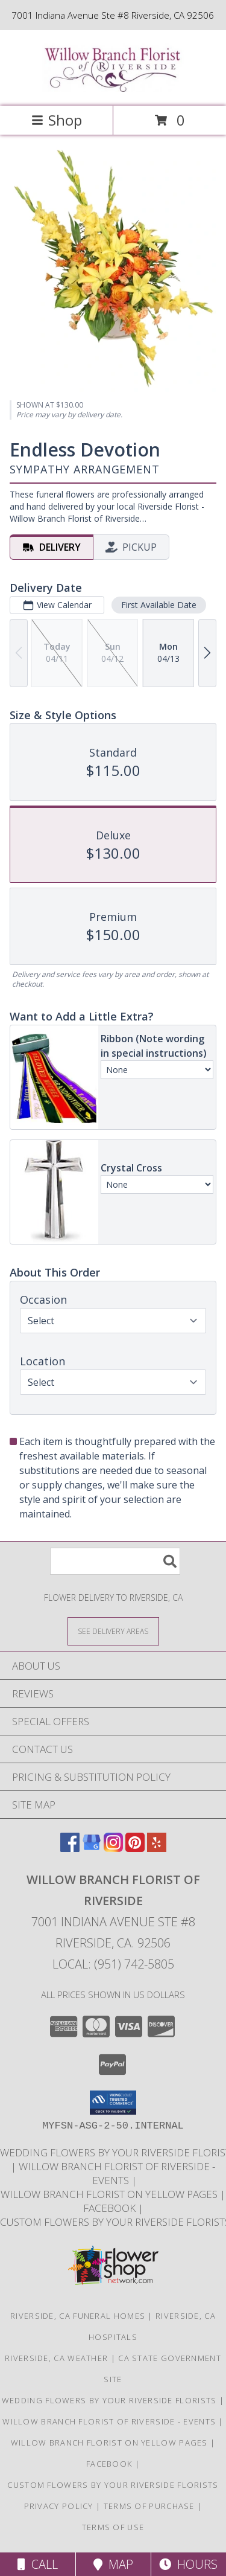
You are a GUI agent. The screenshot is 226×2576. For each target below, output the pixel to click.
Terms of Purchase (149, 2506)
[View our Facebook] (70, 1848)
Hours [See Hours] (188, 2564)
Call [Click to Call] (37, 2564)
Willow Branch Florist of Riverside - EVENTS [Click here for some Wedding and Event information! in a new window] (117, 2173)
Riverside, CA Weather (56, 2358)
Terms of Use (113, 2527)
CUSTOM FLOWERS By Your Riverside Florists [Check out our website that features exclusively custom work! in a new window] (112, 2484)
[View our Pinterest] (135, 1848)
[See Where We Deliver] (113, 1630)
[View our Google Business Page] (91, 1848)
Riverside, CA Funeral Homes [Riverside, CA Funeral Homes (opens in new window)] (77, 2315)
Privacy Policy (58, 2506)
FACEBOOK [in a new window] (110, 2208)
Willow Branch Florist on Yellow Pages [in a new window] (110, 2194)
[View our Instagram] (113, 1848)
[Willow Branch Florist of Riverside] (113, 88)
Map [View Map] (113, 2564)
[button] (113, 2103)
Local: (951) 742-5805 (113, 1964)
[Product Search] (115, 1561)
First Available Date (158, 604)
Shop (56, 120)
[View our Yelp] (156, 1848)
